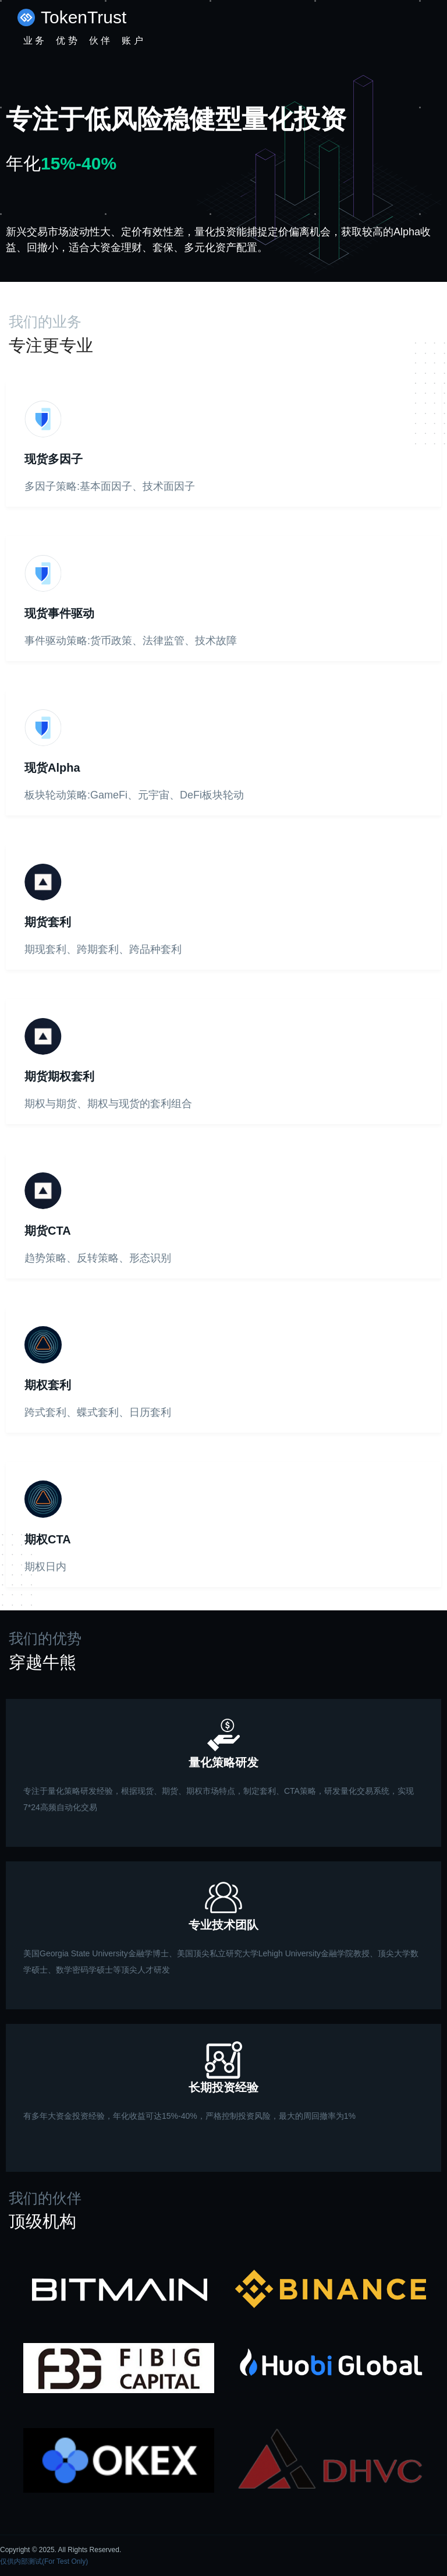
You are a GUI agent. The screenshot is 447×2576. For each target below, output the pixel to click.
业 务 (33, 40)
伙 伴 (99, 40)
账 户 (132, 40)
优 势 (66, 40)
